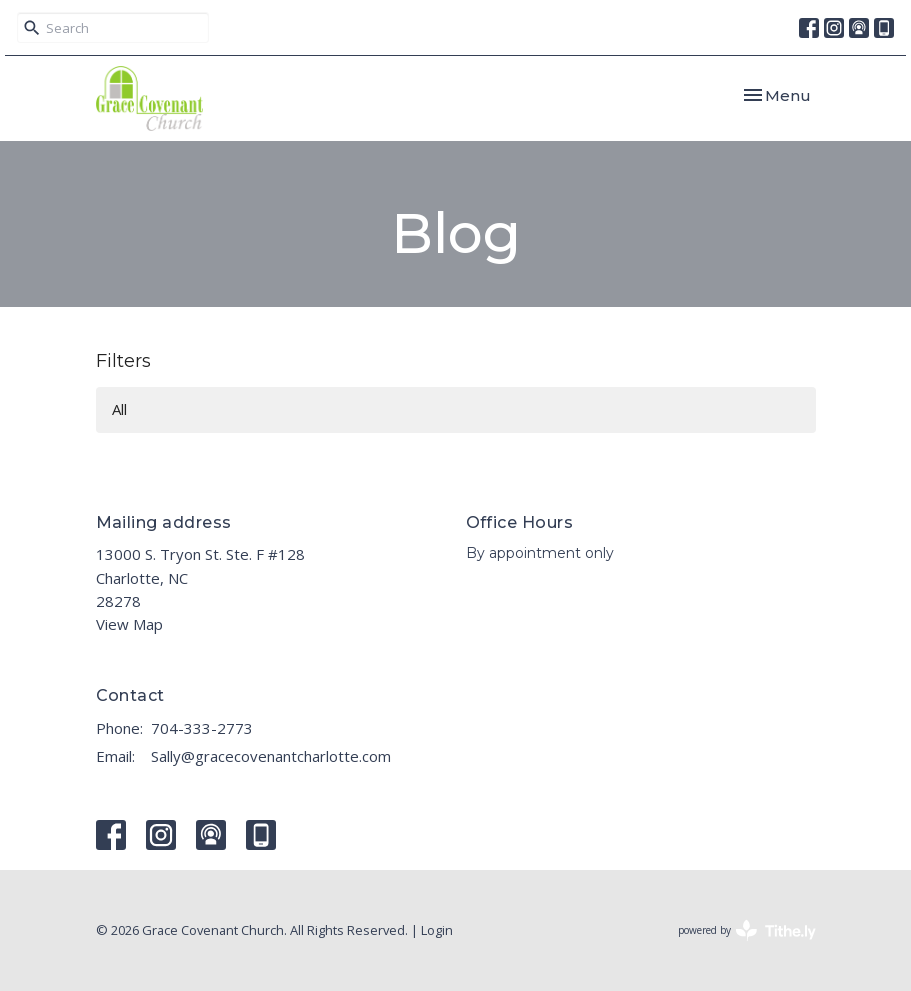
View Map (129, 624)
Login (437, 930)
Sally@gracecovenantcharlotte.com (271, 756)
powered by (747, 930)
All (119, 409)
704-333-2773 (202, 728)
